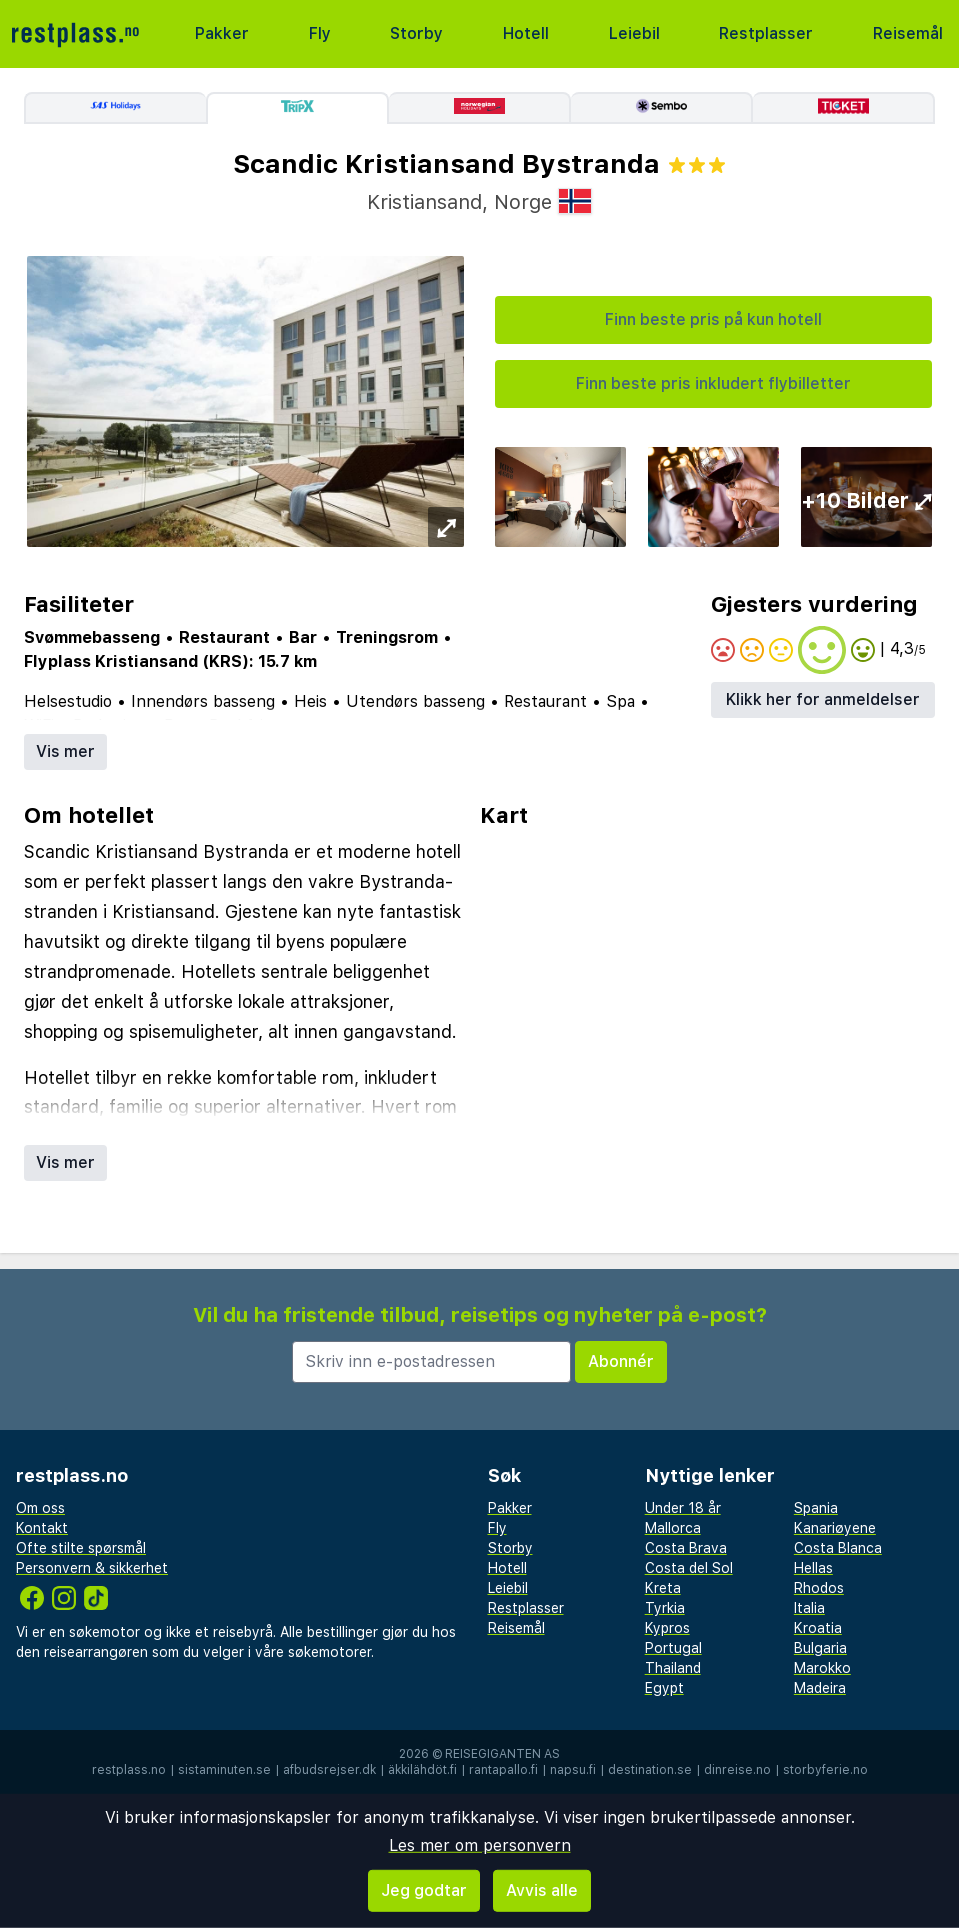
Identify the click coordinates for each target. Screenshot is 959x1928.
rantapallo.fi (503, 1770)
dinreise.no (737, 1770)
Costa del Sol (689, 1568)
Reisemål (908, 33)
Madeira (820, 1688)
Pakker (222, 33)
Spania (816, 1508)
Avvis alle (542, 1890)
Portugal (673, 1648)
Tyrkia (665, 1608)
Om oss (40, 1508)
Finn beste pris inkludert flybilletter (713, 383)
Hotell (526, 33)
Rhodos (819, 1588)
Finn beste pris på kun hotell (713, 319)
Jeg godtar (424, 1890)
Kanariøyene (835, 1528)
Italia (809, 1608)
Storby (416, 33)
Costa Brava (686, 1548)
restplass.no (129, 1770)
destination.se (650, 1770)
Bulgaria (820, 1648)
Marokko (822, 1668)
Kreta (663, 1588)
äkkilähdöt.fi (422, 1770)
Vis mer (65, 751)
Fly (320, 33)
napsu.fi (573, 1770)
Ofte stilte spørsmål (81, 1548)
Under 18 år (683, 1508)
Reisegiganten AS (502, 1754)
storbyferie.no (825, 1770)
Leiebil (634, 33)
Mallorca (673, 1528)
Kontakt (42, 1528)
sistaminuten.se (224, 1770)
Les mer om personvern (480, 1845)
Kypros (667, 1628)
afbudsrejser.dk (329, 1770)
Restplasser (766, 33)
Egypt (664, 1688)
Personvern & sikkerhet (92, 1568)
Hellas (813, 1568)
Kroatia (818, 1628)
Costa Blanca (838, 1548)
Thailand (673, 1668)
